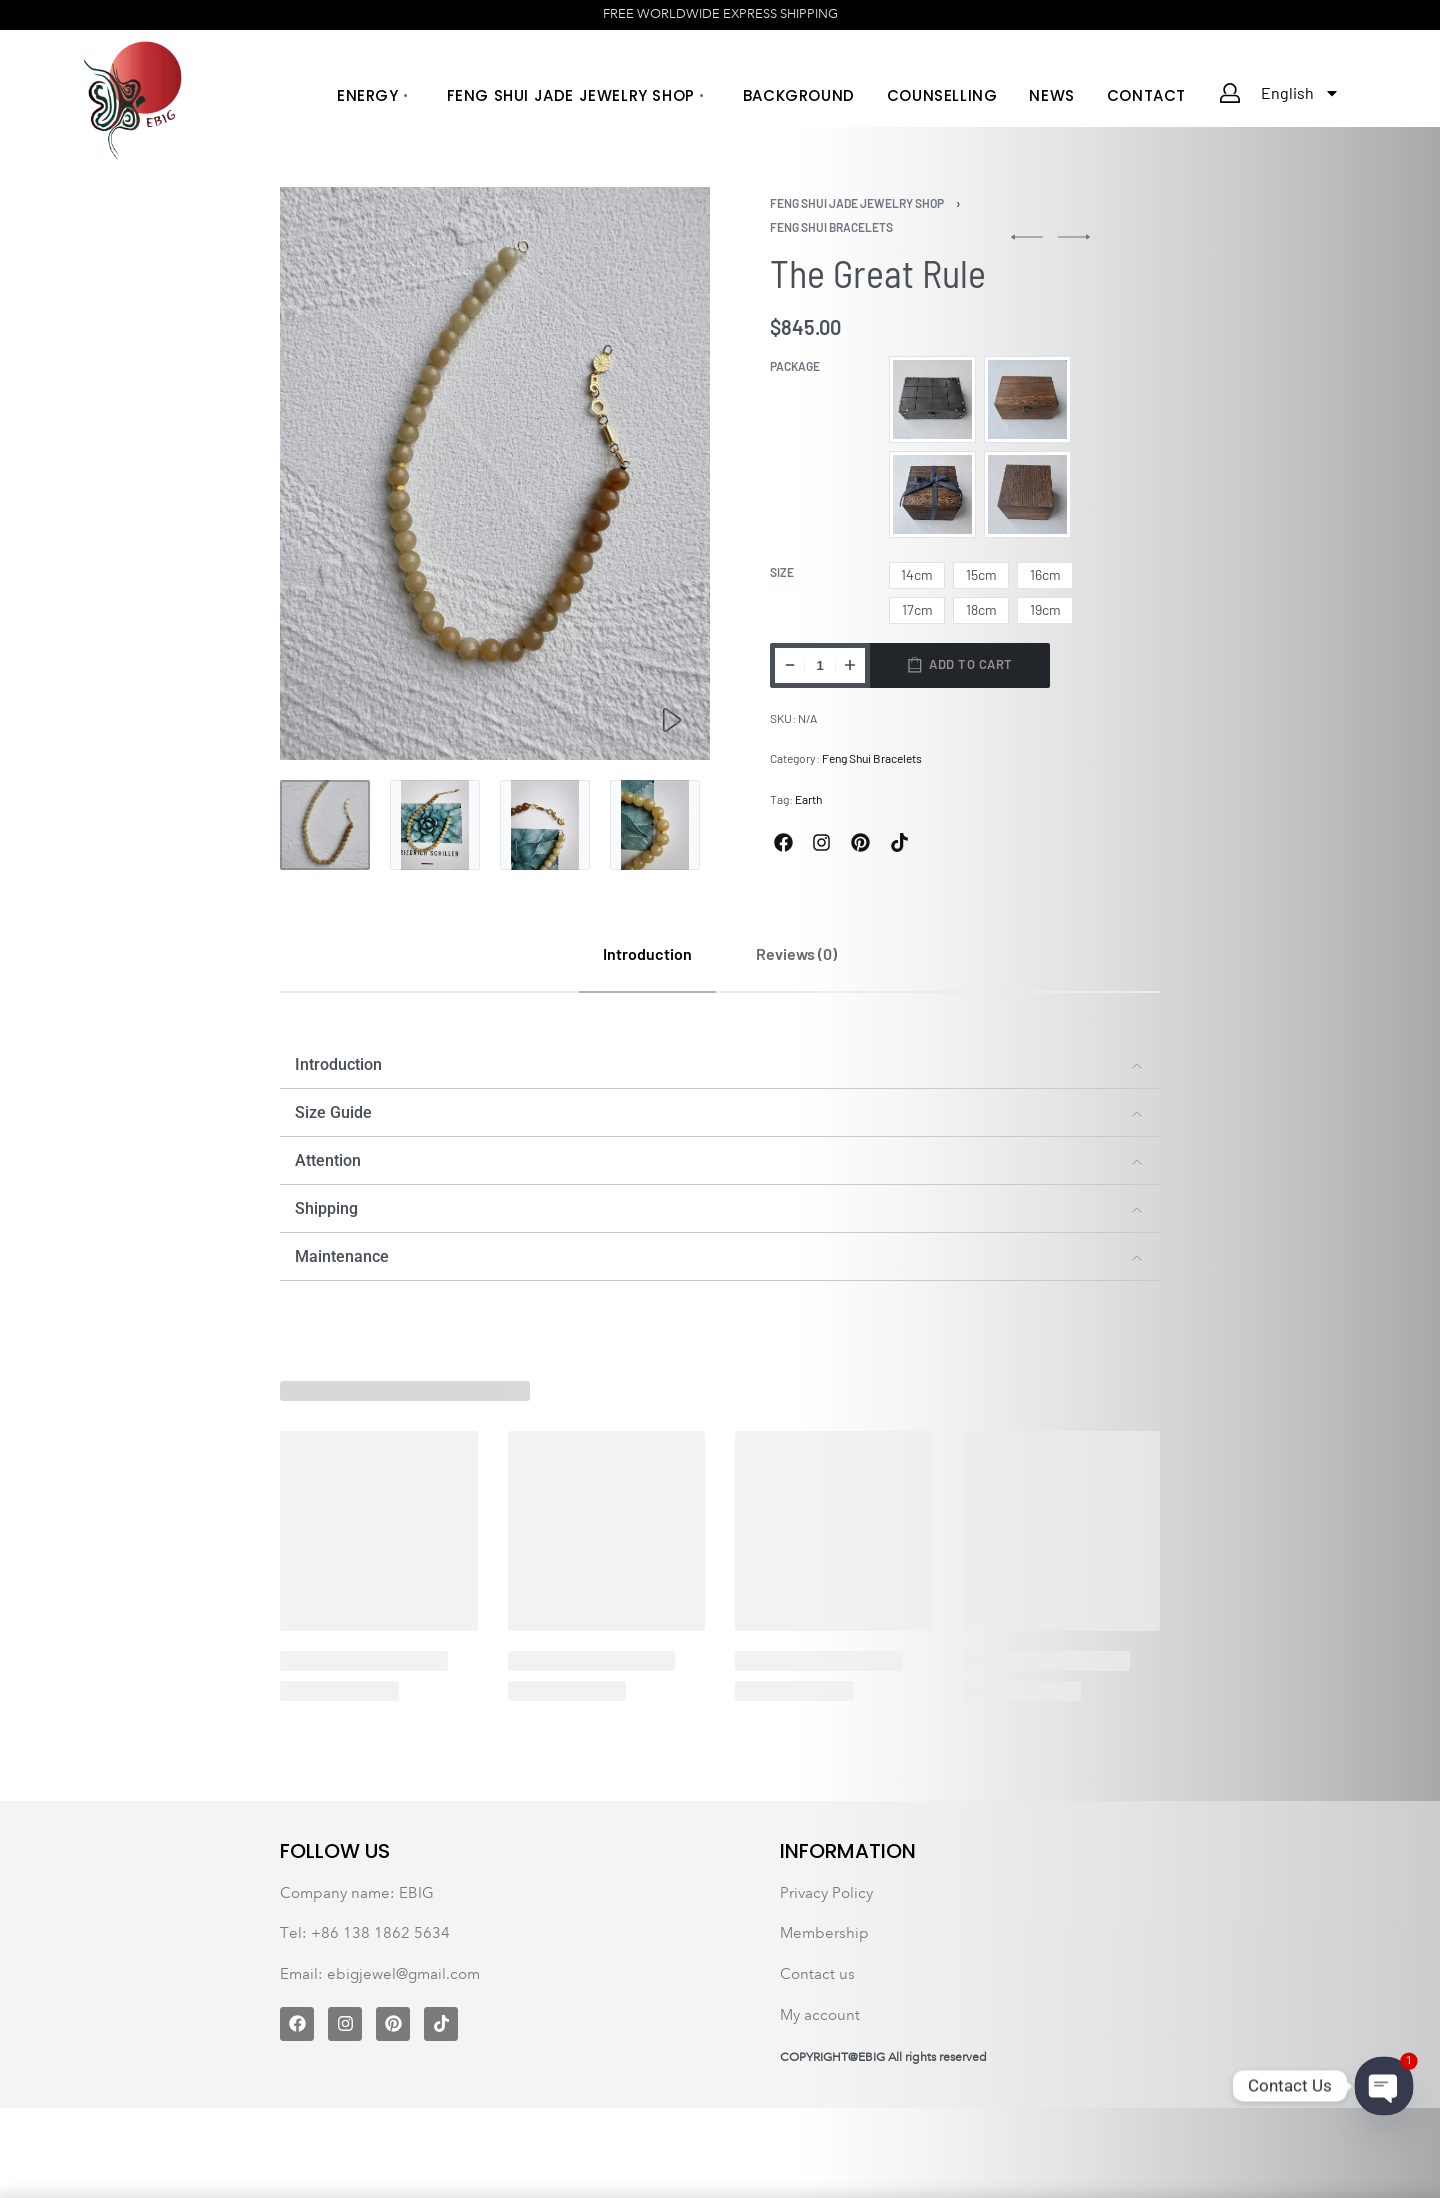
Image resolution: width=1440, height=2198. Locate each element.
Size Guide (333, 1112)
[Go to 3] (545, 825)
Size (782, 572)
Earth (808, 799)
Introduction (647, 953)
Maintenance (342, 1256)
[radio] (932, 399)
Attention (328, 1160)
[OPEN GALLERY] (495, 473)
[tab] (647, 953)
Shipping (326, 1208)
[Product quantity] (820, 665)
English (1300, 93)
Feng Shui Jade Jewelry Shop (857, 203)
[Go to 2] (435, 825)
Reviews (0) (796, 953)
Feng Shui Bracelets (831, 227)
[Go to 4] (655, 825)
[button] (720, 1065)
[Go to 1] (325, 825)
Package (795, 366)
